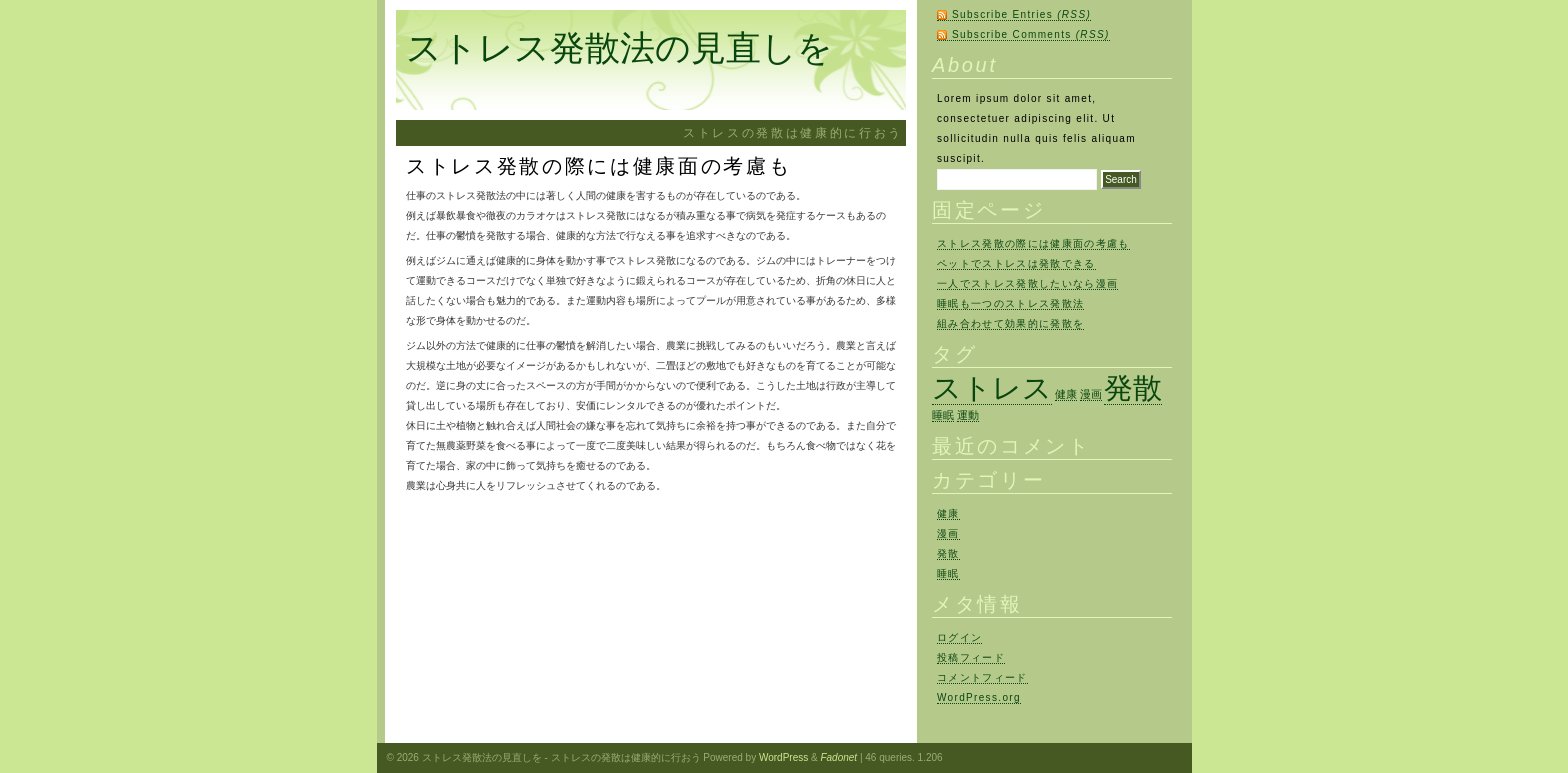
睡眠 (948, 573)
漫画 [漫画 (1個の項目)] (1091, 394)
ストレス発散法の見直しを (619, 47)
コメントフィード (982, 677)
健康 (948, 513)
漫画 (948, 533)
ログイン (959, 637)
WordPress (783, 757)
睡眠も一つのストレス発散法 (1010, 303)
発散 (948, 553)
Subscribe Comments (1031, 34)
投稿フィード (971, 657)
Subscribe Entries (1021, 14)
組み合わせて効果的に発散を (1010, 323)
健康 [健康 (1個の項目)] (1066, 394)
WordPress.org (979, 697)
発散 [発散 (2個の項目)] (1133, 387)
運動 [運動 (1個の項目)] (968, 415)
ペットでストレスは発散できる (1016, 263)
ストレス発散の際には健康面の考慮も (1033, 243)
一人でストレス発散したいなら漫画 (1027, 283)
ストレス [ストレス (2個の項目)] (992, 387)
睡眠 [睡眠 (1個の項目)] (943, 415)
